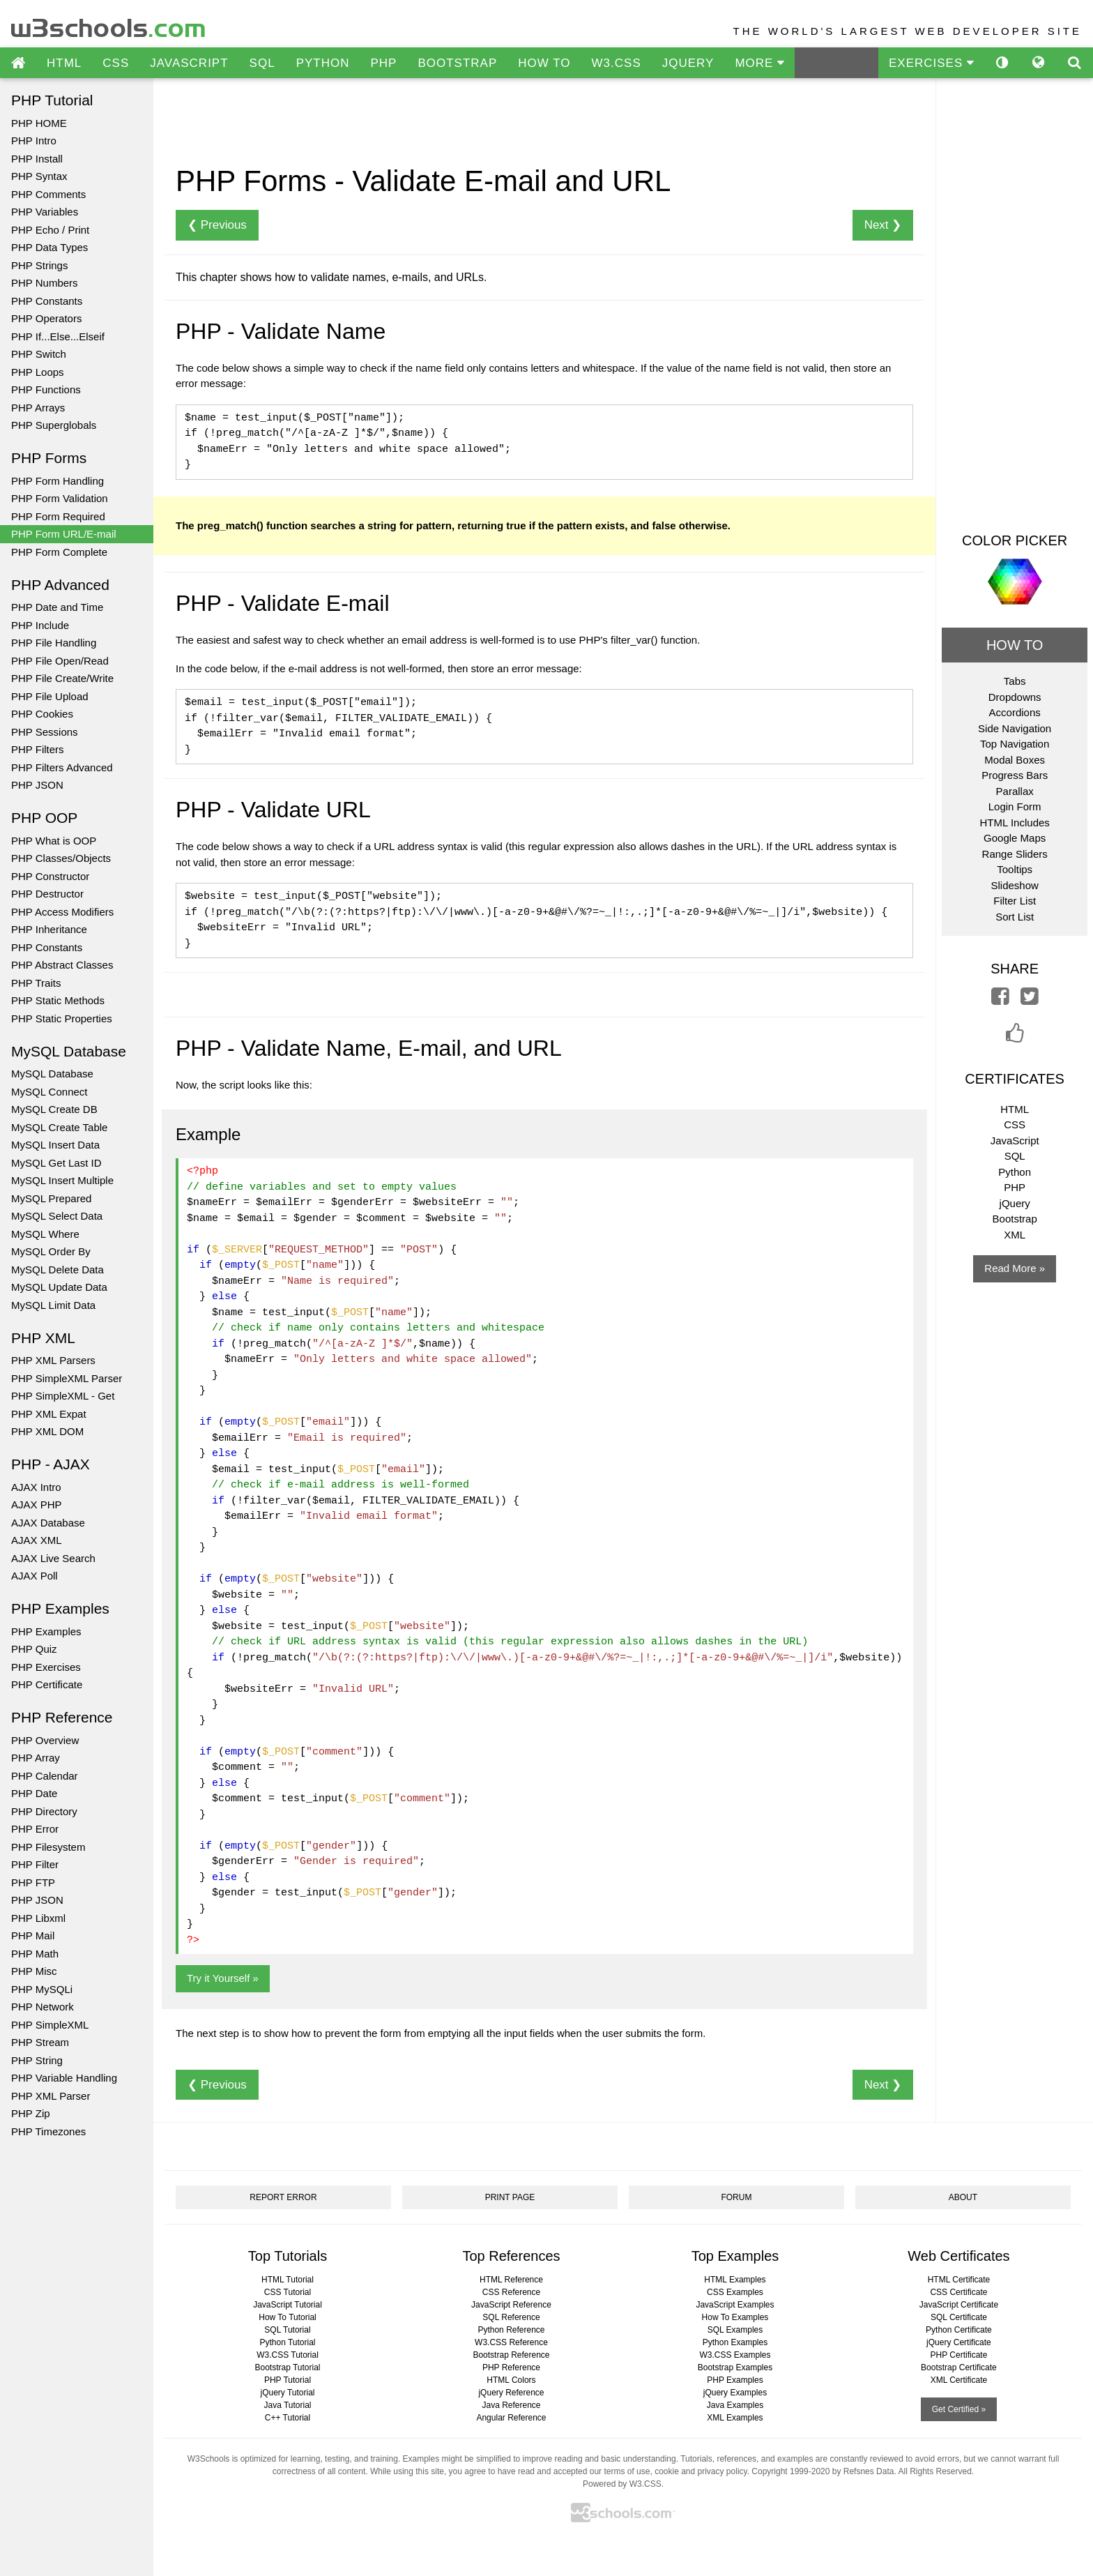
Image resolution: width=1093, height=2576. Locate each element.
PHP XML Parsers (53, 1360)
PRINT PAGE (510, 2197)
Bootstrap (1015, 1219)
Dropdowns (1014, 697)
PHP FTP (33, 1882)
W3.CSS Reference (511, 2342)
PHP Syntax (39, 176)
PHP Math (35, 1954)
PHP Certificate (46, 1684)
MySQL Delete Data (57, 1269)
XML (1014, 1235)
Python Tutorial (287, 2342)
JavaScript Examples (735, 2305)
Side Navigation (1014, 728)
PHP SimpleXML (50, 2025)
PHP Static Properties (61, 1018)
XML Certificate (959, 2380)
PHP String (37, 2060)
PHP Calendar (44, 1776)
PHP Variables (44, 212)
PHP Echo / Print (50, 230)
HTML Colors (511, 2380)
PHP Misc (34, 1971)
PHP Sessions (44, 732)
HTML (64, 63)
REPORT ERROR (283, 2197)
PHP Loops (37, 372)
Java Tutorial (287, 2405)
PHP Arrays (38, 408)
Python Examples (735, 2342)
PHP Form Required (58, 516)
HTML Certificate (959, 2280)
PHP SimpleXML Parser (66, 1378)
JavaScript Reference (511, 2305)
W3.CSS (616, 63)
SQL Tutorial (287, 2330)
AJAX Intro (36, 1487)
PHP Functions (46, 389)
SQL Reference (511, 2317)
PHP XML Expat (48, 1414)
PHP (383, 63)
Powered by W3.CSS (622, 2484)
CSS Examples (735, 2292)
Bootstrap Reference (511, 2355)
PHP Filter (35, 1864)
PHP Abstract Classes (62, 965)
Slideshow (1014, 885)
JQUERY (688, 63)
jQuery (1015, 1203)
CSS (115, 63)
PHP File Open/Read (60, 661)
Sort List (1014, 917)
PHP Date (34, 1793)
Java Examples (735, 2405)
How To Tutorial (287, 2317)
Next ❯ (883, 225)
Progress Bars (1014, 775)
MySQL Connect (49, 1092)
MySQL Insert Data (55, 1145)
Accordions (1015, 712)
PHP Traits (36, 983)
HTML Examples (734, 2280)
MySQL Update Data (59, 1287)
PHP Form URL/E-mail (63, 534)
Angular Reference (511, 2418)
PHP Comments (48, 194)
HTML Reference (511, 2280)
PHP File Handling (53, 643)
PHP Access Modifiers (62, 912)
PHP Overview (45, 1740)
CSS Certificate (958, 2292)
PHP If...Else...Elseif (58, 336)
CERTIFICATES (1014, 1078)
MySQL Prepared (51, 1198)
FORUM (736, 2197)
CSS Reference (511, 2292)
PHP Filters (37, 749)
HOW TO (544, 63)
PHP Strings (39, 265)
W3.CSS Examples (734, 2355)
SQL (262, 63)
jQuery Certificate (958, 2342)
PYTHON (323, 63)
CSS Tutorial (287, 2292)
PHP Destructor (47, 894)
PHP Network (42, 2007)
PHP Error (35, 1829)
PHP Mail (32, 1935)
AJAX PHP (36, 1504)
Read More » (1014, 1268)
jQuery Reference (511, 2392)
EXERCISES (931, 63)
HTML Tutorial (287, 2280)
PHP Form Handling (57, 481)
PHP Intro (33, 140)
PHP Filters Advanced (62, 767)
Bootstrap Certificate (959, 2367)
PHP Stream (40, 2042)
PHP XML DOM (47, 1431)
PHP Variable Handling (64, 2078)
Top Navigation (1014, 744)
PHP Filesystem (48, 1847)
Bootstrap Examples (735, 2367)
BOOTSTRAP (457, 63)
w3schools (109, 25)
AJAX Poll (34, 1576)
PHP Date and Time (57, 607)
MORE (759, 63)
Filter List (1014, 901)
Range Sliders (1015, 854)
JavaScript (1015, 1140)
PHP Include (40, 625)
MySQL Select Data (56, 1216)
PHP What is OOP (53, 841)
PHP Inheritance (49, 929)
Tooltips (1014, 869)
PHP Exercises (46, 1667)
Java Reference (511, 2405)
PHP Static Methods (58, 1000)
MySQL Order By (51, 1251)
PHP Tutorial (287, 2380)
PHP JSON (37, 785)
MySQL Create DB (54, 1109)
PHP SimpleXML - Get (62, 1396)
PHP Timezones (48, 2131)
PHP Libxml (38, 1918)
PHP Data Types (49, 247)
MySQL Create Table (59, 1127)
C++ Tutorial (287, 2418)
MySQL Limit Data (53, 1305)
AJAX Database (48, 1523)
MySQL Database (52, 1073)
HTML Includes (1015, 822)
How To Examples (735, 2317)
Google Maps (1015, 838)
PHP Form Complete (59, 552)
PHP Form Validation (59, 498)
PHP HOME (39, 123)
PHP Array (35, 1758)
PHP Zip (30, 2113)
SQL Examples (735, 2330)
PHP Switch (38, 354)
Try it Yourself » (223, 1978)
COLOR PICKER (1014, 540)
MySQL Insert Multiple (62, 1180)
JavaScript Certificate (958, 2305)
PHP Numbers (44, 283)
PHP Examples (46, 1631)
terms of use (627, 2471)
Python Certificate (959, 2330)
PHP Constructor (50, 876)
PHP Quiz (34, 1649)
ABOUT (963, 2197)
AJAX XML (36, 1540)
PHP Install (37, 159)
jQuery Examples (735, 2392)
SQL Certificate (959, 2317)
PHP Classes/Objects (61, 858)
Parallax (1015, 791)
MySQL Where (45, 1234)
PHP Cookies (42, 714)
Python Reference (510, 2330)
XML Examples (735, 2418)
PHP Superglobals (53, 425)
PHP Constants (46, 301)
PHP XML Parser (50, 2096)
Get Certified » (959, 2409)
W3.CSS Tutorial (288, 2355)
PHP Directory (44, 1811)
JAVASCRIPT (189, 63)
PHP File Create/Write (62, 678)
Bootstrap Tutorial (287, 2367)
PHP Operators (46, 318)
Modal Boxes (1014, 760)
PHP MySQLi (41, 1989)
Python (1014, 1172)
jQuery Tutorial (287, 2392)
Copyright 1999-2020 (790, 2471)
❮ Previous (217, 225)
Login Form (1014, 806)
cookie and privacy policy (701, 2471)
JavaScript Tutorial (287, 2305)
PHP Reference (511, 2367)
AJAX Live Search (53, 1558)
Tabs (1015, 681)
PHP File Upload (50, 696)
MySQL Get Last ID (56, 1163)
